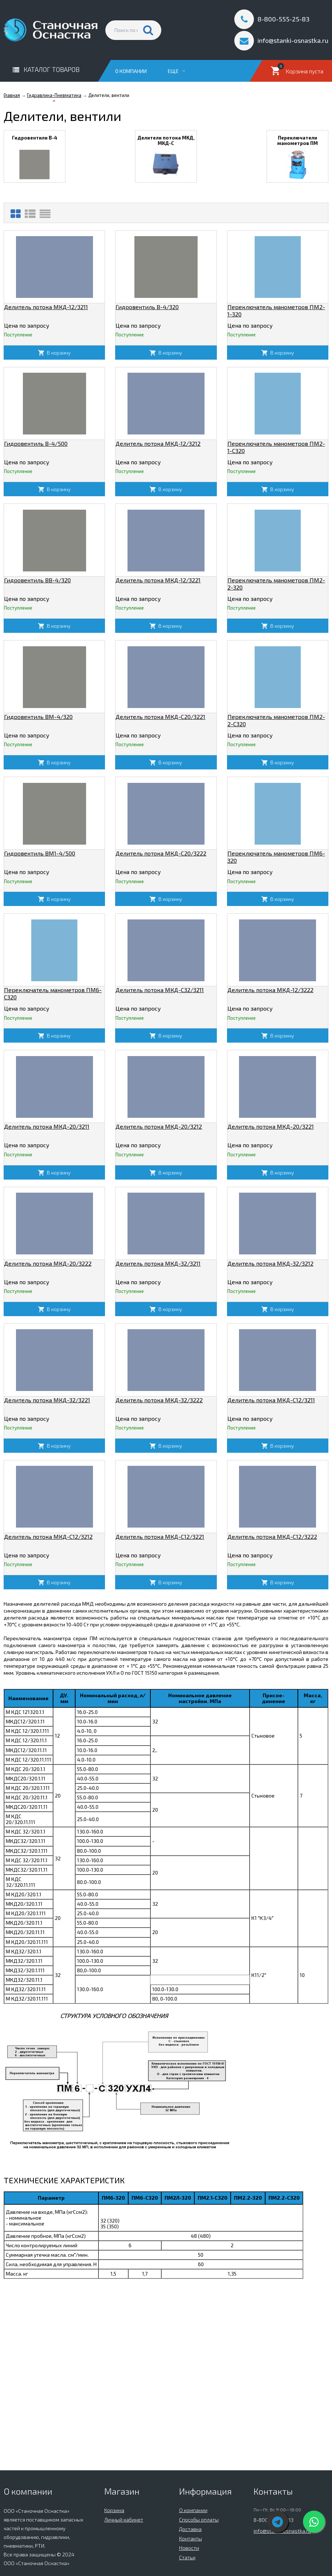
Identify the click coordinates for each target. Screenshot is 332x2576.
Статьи (187, 2557)
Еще (176, 71)
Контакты (190, 2538)
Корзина (114, 2510)
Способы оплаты (199, 2519)
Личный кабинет (123, 2519)
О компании (131, 71)
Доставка (190, 2529)
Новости (189, 2548)
